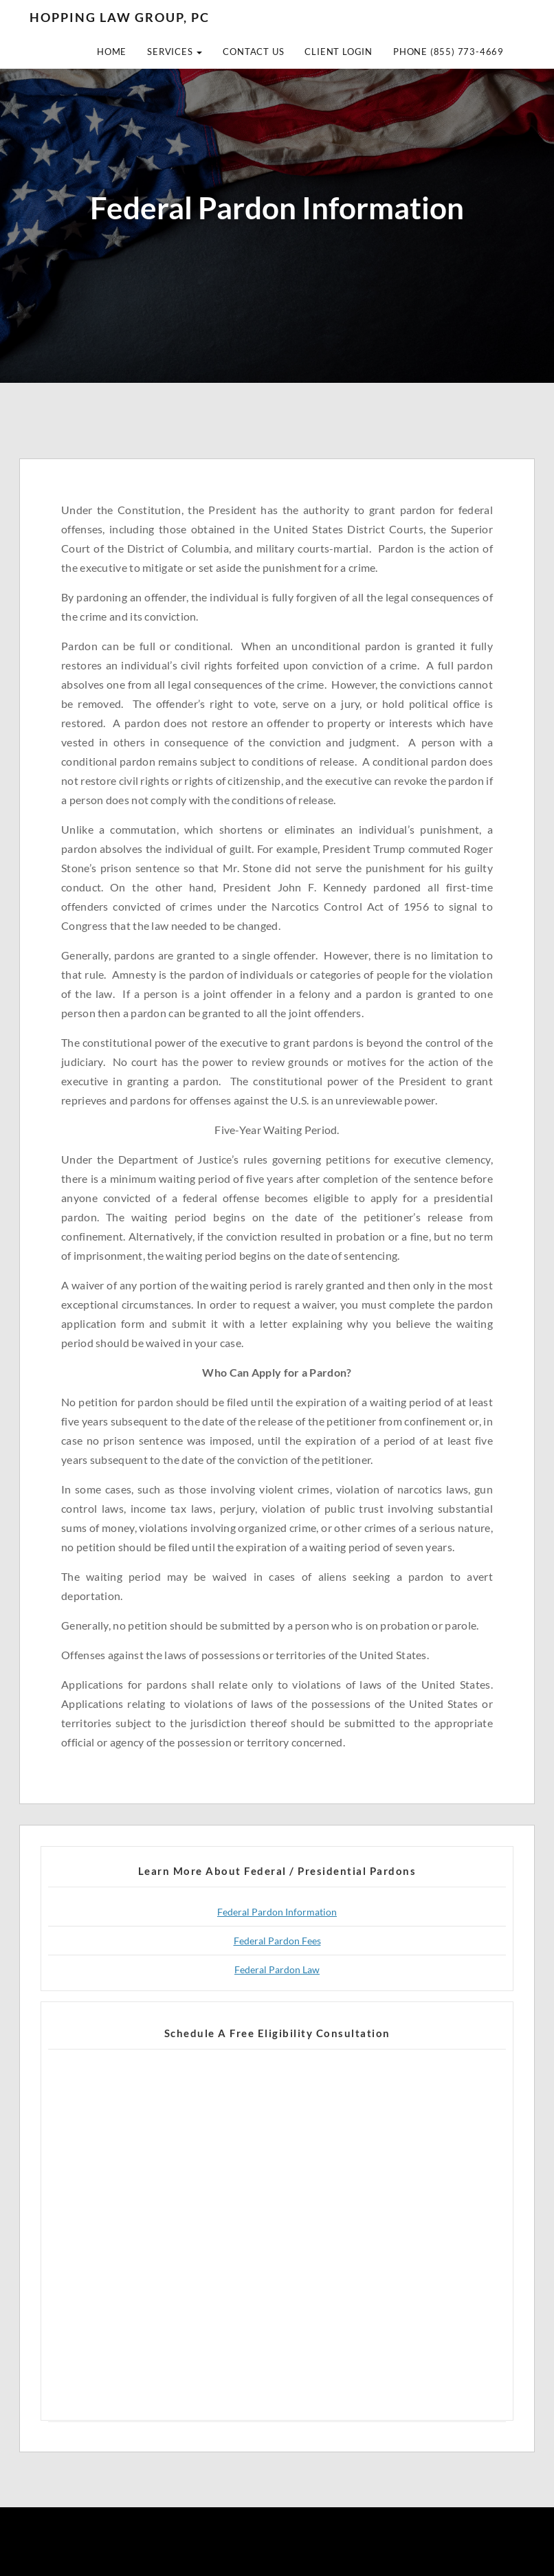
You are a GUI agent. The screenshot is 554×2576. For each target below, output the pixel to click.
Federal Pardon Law (277, 1969)
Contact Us (253, 51)
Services (174, 51)
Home (111, 51)
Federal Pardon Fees (277, 1940)
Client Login (338, 51)
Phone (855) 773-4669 (448, 51)
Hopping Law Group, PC (120, 17)
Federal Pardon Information (277, 1912)
